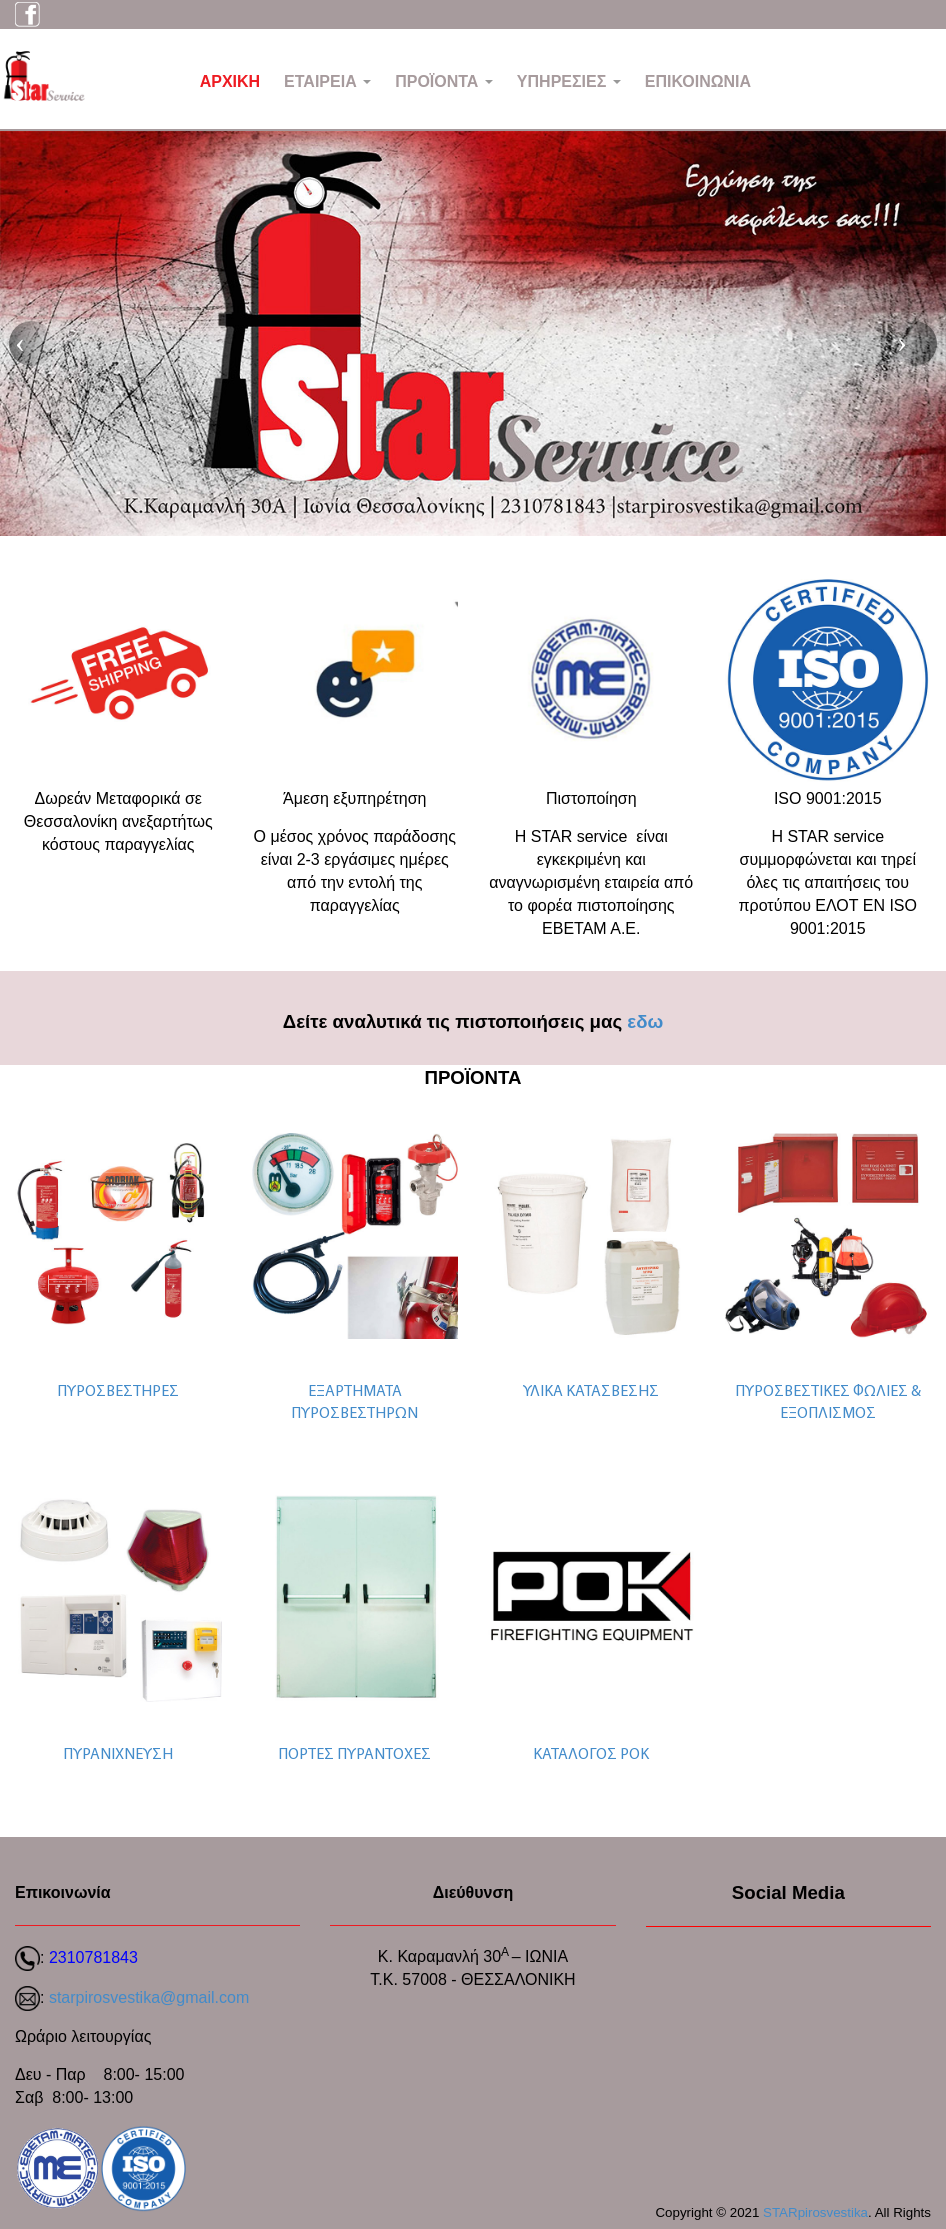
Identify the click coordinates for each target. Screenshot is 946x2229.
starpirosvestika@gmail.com (149, 1997)
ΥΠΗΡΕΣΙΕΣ (569, 81)
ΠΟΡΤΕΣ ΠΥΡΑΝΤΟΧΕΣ (354, 1755)
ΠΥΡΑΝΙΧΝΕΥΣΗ (118, 1755)
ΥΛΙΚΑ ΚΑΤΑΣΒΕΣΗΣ (591, 1392)
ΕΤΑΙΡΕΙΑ (327, 81)
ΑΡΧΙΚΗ (230, 81)
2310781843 (93, 1957)
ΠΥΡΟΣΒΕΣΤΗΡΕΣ (118, 1392)
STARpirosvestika (815, 2212)
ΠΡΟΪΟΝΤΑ (444, 81)
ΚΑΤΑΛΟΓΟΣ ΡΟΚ (591, 1755)
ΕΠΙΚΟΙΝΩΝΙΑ (698, 81)
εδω (645, 1021)
